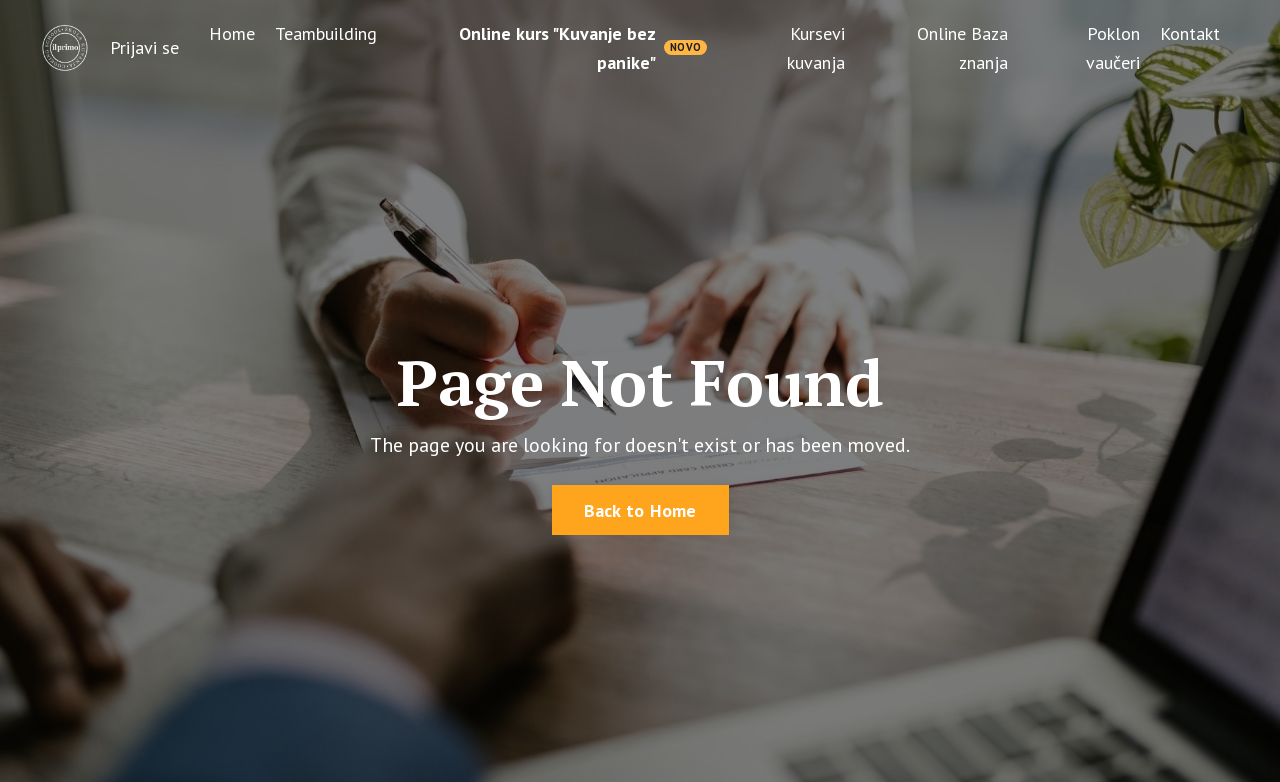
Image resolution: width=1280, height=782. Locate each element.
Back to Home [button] (640, 510)
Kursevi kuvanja (816, 48)
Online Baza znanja (962, 48)
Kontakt (1190, 33)
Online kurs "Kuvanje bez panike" (557, 48)
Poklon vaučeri (1113, 48)
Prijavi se (144, 47)
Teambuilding (326, 33)
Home (232, 33)
